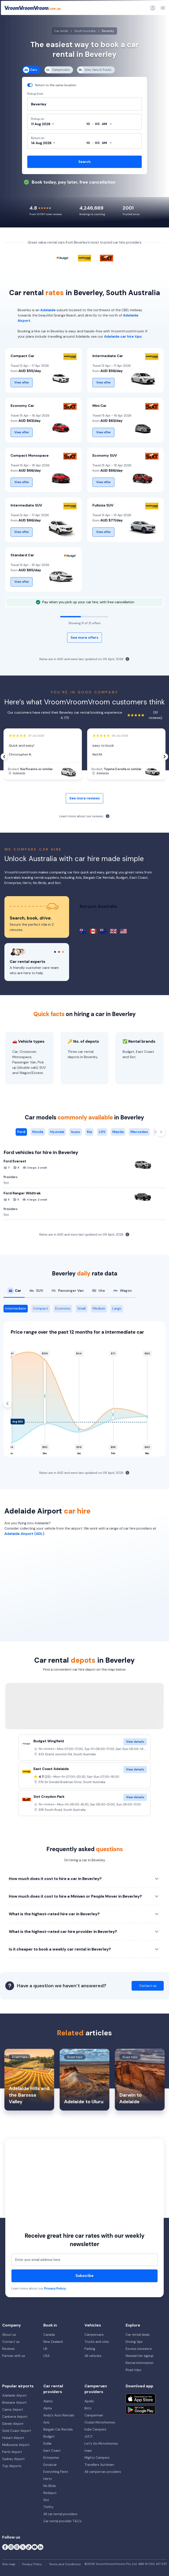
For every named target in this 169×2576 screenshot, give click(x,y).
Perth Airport (12, 2446)
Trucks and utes (96, 2336)
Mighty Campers (97, 2452)
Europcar (50, 2459)
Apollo (89, 2395)
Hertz (47, 2473)
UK (45, 2343)
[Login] (153, 8)
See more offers (84, 637)
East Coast (52, 2445)
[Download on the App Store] (140, 2393)
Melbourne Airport (15, 2439)
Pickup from (35, 94)
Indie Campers (95, 2424)
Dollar (47, 2438)
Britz (88, 2402)
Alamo (48, 2395)
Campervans (57, 70)
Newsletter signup (140, 2350)
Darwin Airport (13, 2418)
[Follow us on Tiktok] (29, 2541)
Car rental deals (138, 2329)
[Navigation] (162, 8)
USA (46, 2350)
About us (9, 2329)
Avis (46, 2416)
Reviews (8, 2343)
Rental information (139, 2357)
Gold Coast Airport (16, 2425)
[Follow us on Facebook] (5, 2541)
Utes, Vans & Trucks (94, 70)
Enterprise (51, 2452)
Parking (89, 2343)
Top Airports (11, 2460)
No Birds (49, 2480)
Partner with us (13, 2350)
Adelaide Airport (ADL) (24, 1528)
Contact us (11, 2336)
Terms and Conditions (65, 2558)
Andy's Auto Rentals (58, 2409)
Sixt (46, 2494)
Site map (8, 2558)
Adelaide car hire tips (123, 336)
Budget (49, 2431)
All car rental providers (60, 2508)
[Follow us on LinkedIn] (40, 2541)
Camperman (93, 2409)
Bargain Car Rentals (58, 2424)
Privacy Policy (55, 2283)
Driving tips (134, 2336)
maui (88, 2445)
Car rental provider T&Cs (62, 2515)
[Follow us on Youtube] (35, 2541)
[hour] (88, 124)
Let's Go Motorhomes (101, 2438)
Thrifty (48, 2501)
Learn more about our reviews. (81, 816)
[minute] (97, 124)
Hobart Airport (13, 2432)
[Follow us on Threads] (17, 2541)
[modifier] (104, 124)
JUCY (88, 2431)
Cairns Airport (12, 2404)
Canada (49, 2329)
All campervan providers (102, 2466)
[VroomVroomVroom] (32, 8)
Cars (30, 70)
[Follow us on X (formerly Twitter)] (23, 2541)
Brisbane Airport (14, 2397)
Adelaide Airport (14, 2390)
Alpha (47, 2402)
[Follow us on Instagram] (11, 2541)
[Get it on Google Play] (140, 2404)
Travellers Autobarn (99, 2459)
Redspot (50, 2487)
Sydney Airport (13, 2453)
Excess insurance (139, 2343)
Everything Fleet (55, 2466)
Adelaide (48, 310)
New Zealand (53, 2336)
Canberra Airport (15, 2411)
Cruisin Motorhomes (99, 2416)
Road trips (133, 2364)
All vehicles (92, 2350)
